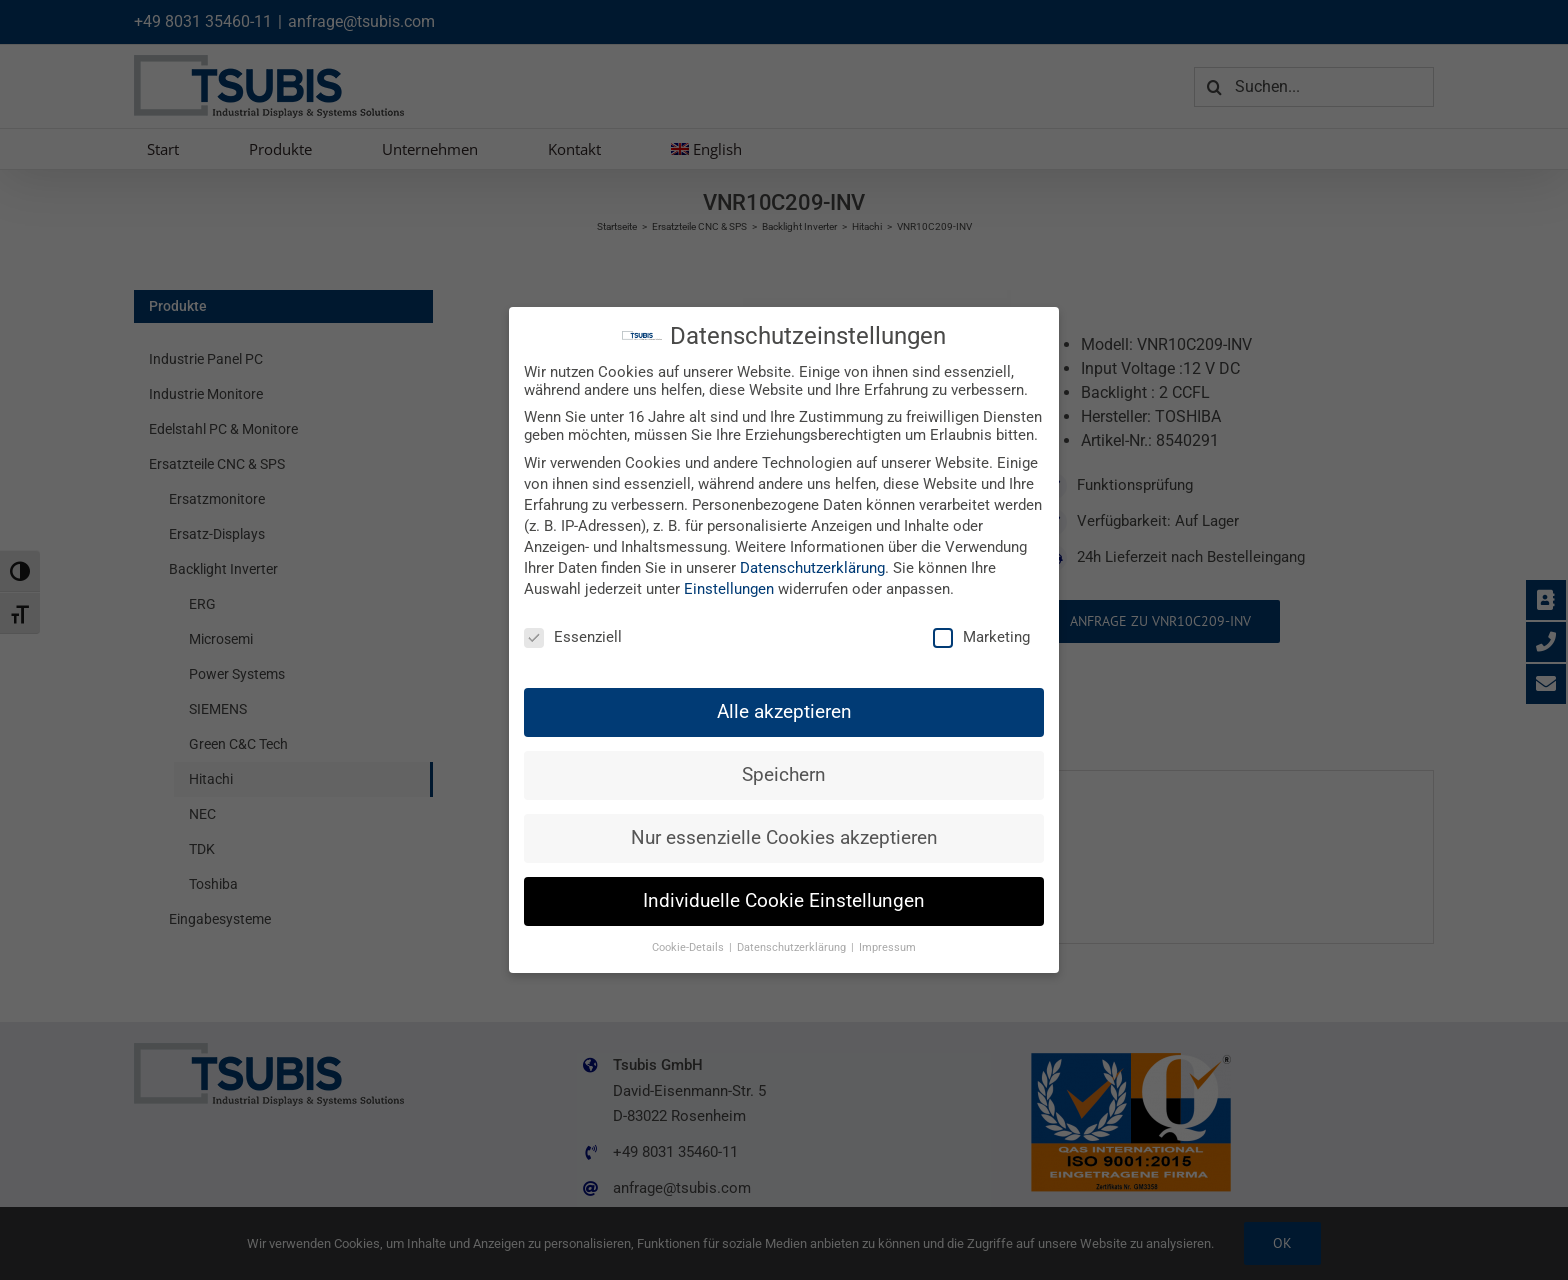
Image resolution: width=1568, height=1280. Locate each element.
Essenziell (573, 637)
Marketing (981, 637)
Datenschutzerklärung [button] (793, 947)
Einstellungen (729, 589)
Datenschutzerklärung (812, 568)
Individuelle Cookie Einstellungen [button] (784, 901)
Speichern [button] (784, 775)
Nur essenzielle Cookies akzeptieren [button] (784, 838)
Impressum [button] (887, 947)
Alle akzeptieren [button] (784, 712)
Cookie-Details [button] (689, 947)
